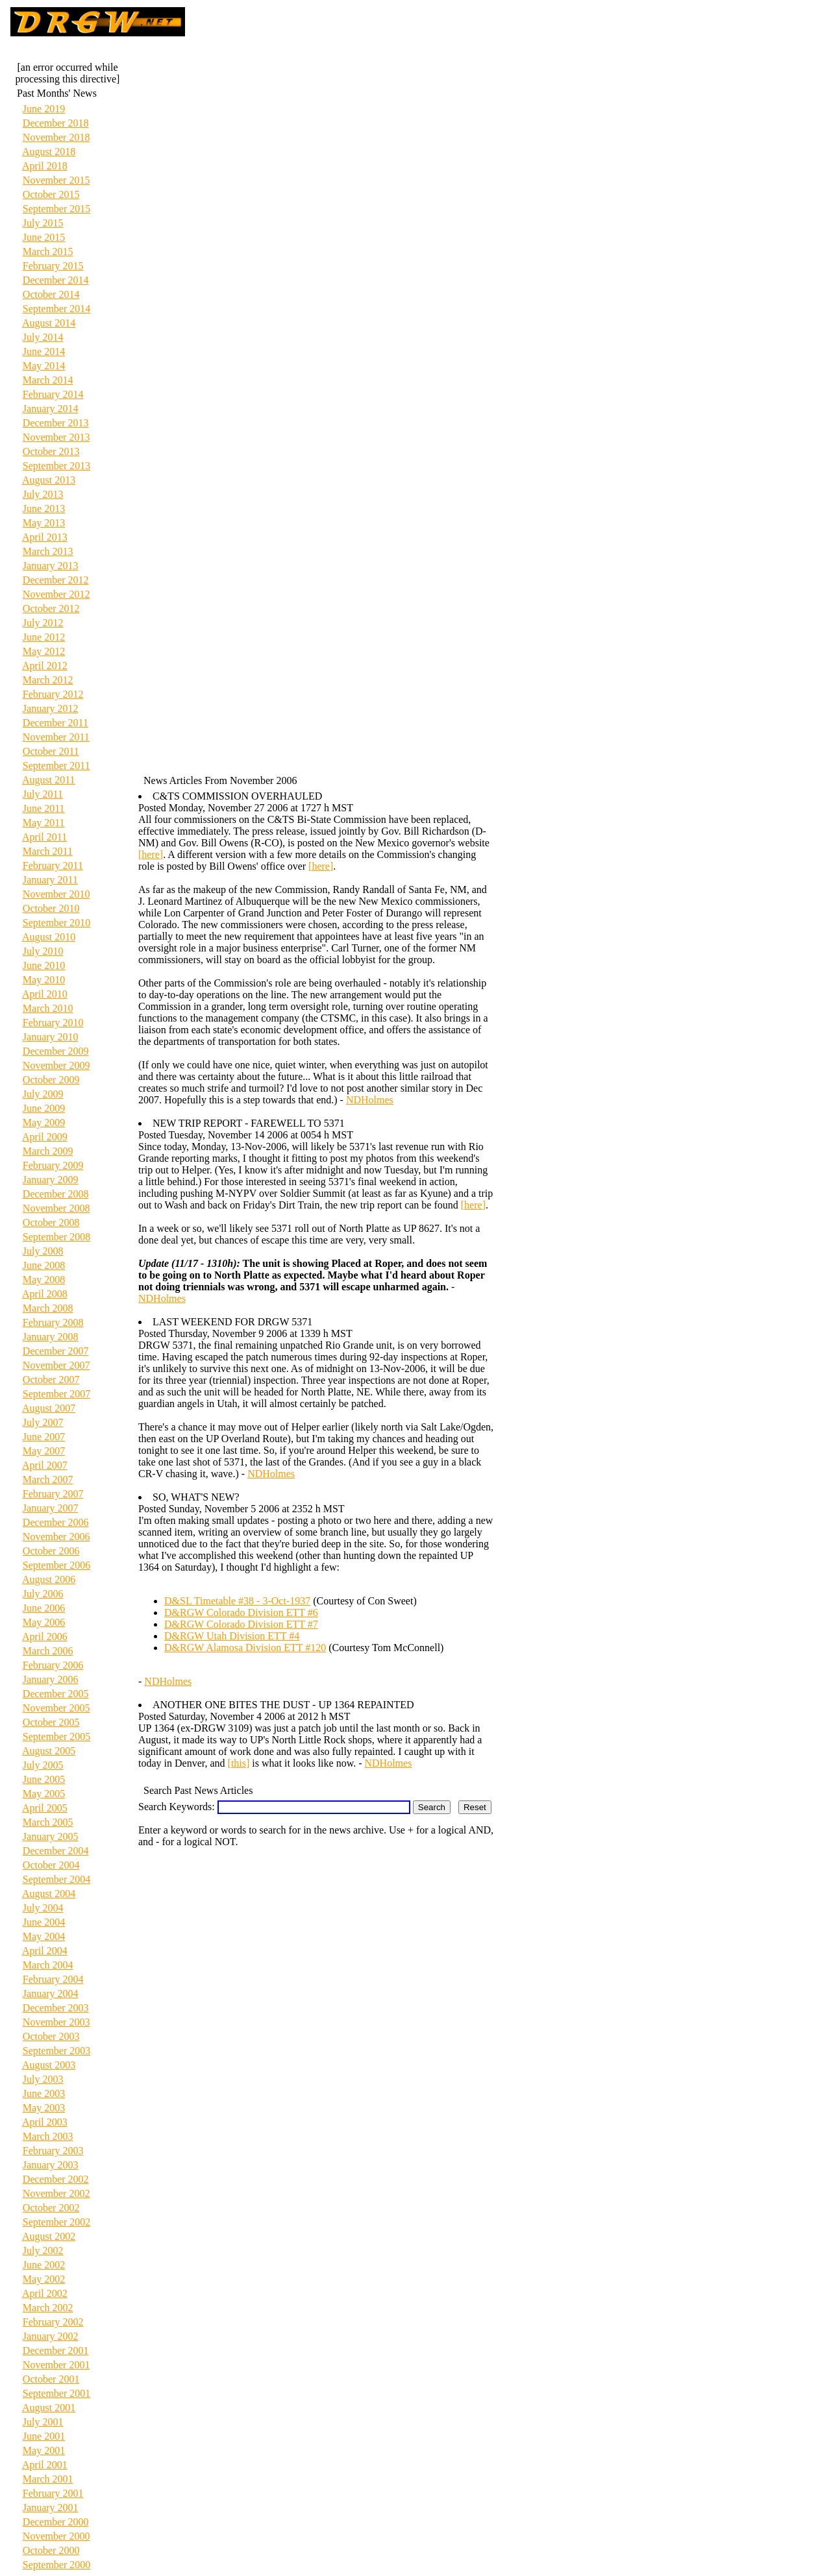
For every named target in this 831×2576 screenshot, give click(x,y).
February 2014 (53, 394)
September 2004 (56, 1879)
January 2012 (51, 708)
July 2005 (43, 1765)
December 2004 (56, 1850)
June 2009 (44, 1108)
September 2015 (56, 208)
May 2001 (44, 2450)
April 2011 (44, 836)
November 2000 (56, 2536)
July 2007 (43, 1422)
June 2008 (44, 1265)
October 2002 (51, 2207)
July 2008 (43, 1251)
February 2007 (53, 1493)
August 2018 (48, 151)
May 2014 (44, 365)
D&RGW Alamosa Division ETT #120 (245, 1647)
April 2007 (45, 1465)
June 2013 (44, 508)
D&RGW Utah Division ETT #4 (231, 1635)
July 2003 (43, 2079)
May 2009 (44, 1122)
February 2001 (53, 2493)
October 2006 (51, 1550)
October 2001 (51, 2379)
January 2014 (51, 408)
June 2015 (44, 237)
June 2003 (44, 2093)
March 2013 (48, 551)
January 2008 (51, 1336)
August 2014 (48, 322)
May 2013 (44, 522)
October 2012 (51, 608)
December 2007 (56, 1350)
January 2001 (51, 2507)
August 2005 (48, 1750)
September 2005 (56, 1736)
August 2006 (48, 1579)
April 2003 (45, 2122)
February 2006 (53, 1665)
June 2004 (44, 1922)
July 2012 (43, 622)
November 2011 (56, 736)
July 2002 (43, 2250)
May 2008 (44, 1279)
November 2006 (56, 1536)
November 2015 (56, 180)
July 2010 (43, 951)
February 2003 (53, 2150)
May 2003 (44, 2107)
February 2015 (53, 265)
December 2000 (56, 2521)
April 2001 (45, 2464)
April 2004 (45, 1950)
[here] (150, 854)
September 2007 (56, 1393)
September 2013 (56, 465)
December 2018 (56, 123)
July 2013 (43, 494)
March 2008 (48, 1308)
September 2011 (56, 765)
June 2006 (44, 1607)
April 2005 (45, 1807)
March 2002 (48, 2307)
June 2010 (44, 965)
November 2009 (56, 1065)
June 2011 (44, 808)
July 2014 (43, 337)
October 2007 (51, 1379)
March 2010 (48, 1008)
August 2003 (48, 2064)
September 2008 (56, 1236)
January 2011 (50, 879)
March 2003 (48, 2136)
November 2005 (56, 1707)
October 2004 (51, 1865)
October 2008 (51, 1222)
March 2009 (48, 1151)
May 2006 (44, 1622)
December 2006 (56, 1522)
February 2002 (53, 2321)
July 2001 (43, 2421)
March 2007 (48, 1479)
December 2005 (56, 1693)
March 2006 (48, 1650)
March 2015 (48, 251)
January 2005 (51, 1836)
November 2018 (56, 137)
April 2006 (45, 1636)
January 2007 (51, 1508)
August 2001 (48, 2407)
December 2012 (56, 579)
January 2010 (51, 1036)
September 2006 (56, 1565)
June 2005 (44, 1779)
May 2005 (44, 1793)
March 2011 (48, 851)
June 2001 (44, 2436)
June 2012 (44, 637)
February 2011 (53, 865)
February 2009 (53, 1165)
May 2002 (44, 2279)
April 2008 (45, 1293)
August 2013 (48, 479)
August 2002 (48, 2236)
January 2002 (51, 2336)
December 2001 (56, 2350)
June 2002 (44, 2264)
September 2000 (56, 2564)
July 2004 (43, 1907)
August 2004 (48, 1893)
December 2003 (56, 2007)
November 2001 (56, 2364)
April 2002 (45, 2293)
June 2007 (44, 1436)
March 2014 (48, 380)
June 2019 (44, 108)
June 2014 (44, 351)
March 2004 (48, 1964)
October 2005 (51, 1722)
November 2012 (56, 594)
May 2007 (44, 1450)
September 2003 (56, 2050)
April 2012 (45, 665)
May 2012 (44, 651)
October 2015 (51, 194)
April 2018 (45, 165)
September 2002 (56, 2221)
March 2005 (48, 1822)
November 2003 (56, 2022)
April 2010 (45, 994)
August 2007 (48, 1408)
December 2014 (56, 280)
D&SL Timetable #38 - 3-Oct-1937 (237, 1600)
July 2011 (43, 794)
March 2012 (48, 679)
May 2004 (44, 1936)
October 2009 (51, 1079)
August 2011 (48, 779)
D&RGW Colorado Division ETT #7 (241, 1624)
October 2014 (51, 294)
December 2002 (56, 2179)
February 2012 (53, 694)
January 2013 (51, 565)
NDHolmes (369, 1099)
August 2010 (48, 936)
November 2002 (56, 2193)
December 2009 (56, 1051)
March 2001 (48, 2478)
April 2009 (45, 1136)
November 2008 (56, 1208)
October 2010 (51, 908)
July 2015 (43, 222)
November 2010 (56, 894)
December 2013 (56, 422)
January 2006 (51, 1679)
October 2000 (51, 2550)
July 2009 (43, 1093)
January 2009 (51, 1179)
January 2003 (51, 2164)
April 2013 (45, 537)
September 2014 (56, 308)
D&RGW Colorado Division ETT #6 (241, 1612)
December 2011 (55, 722)
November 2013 (56, 437)
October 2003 (51, 2036)
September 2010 (56, 922)
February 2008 (53, 1322)
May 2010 (44, 979)
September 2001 (56, 2393)
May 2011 (44, 822)
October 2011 (51, 751)
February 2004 (53, 1979)
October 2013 (51, 451)
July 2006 (43, 1593)
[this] (239, 1763)
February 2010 (53, 1022)
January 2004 (51, 1993)
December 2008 (56, 1193)
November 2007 (56, 1365)
